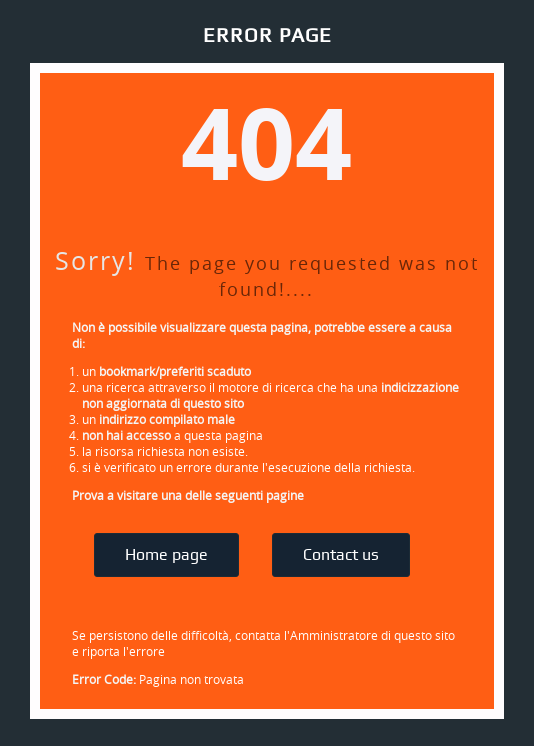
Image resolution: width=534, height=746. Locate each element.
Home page (166, 555)
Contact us (341, 555)
